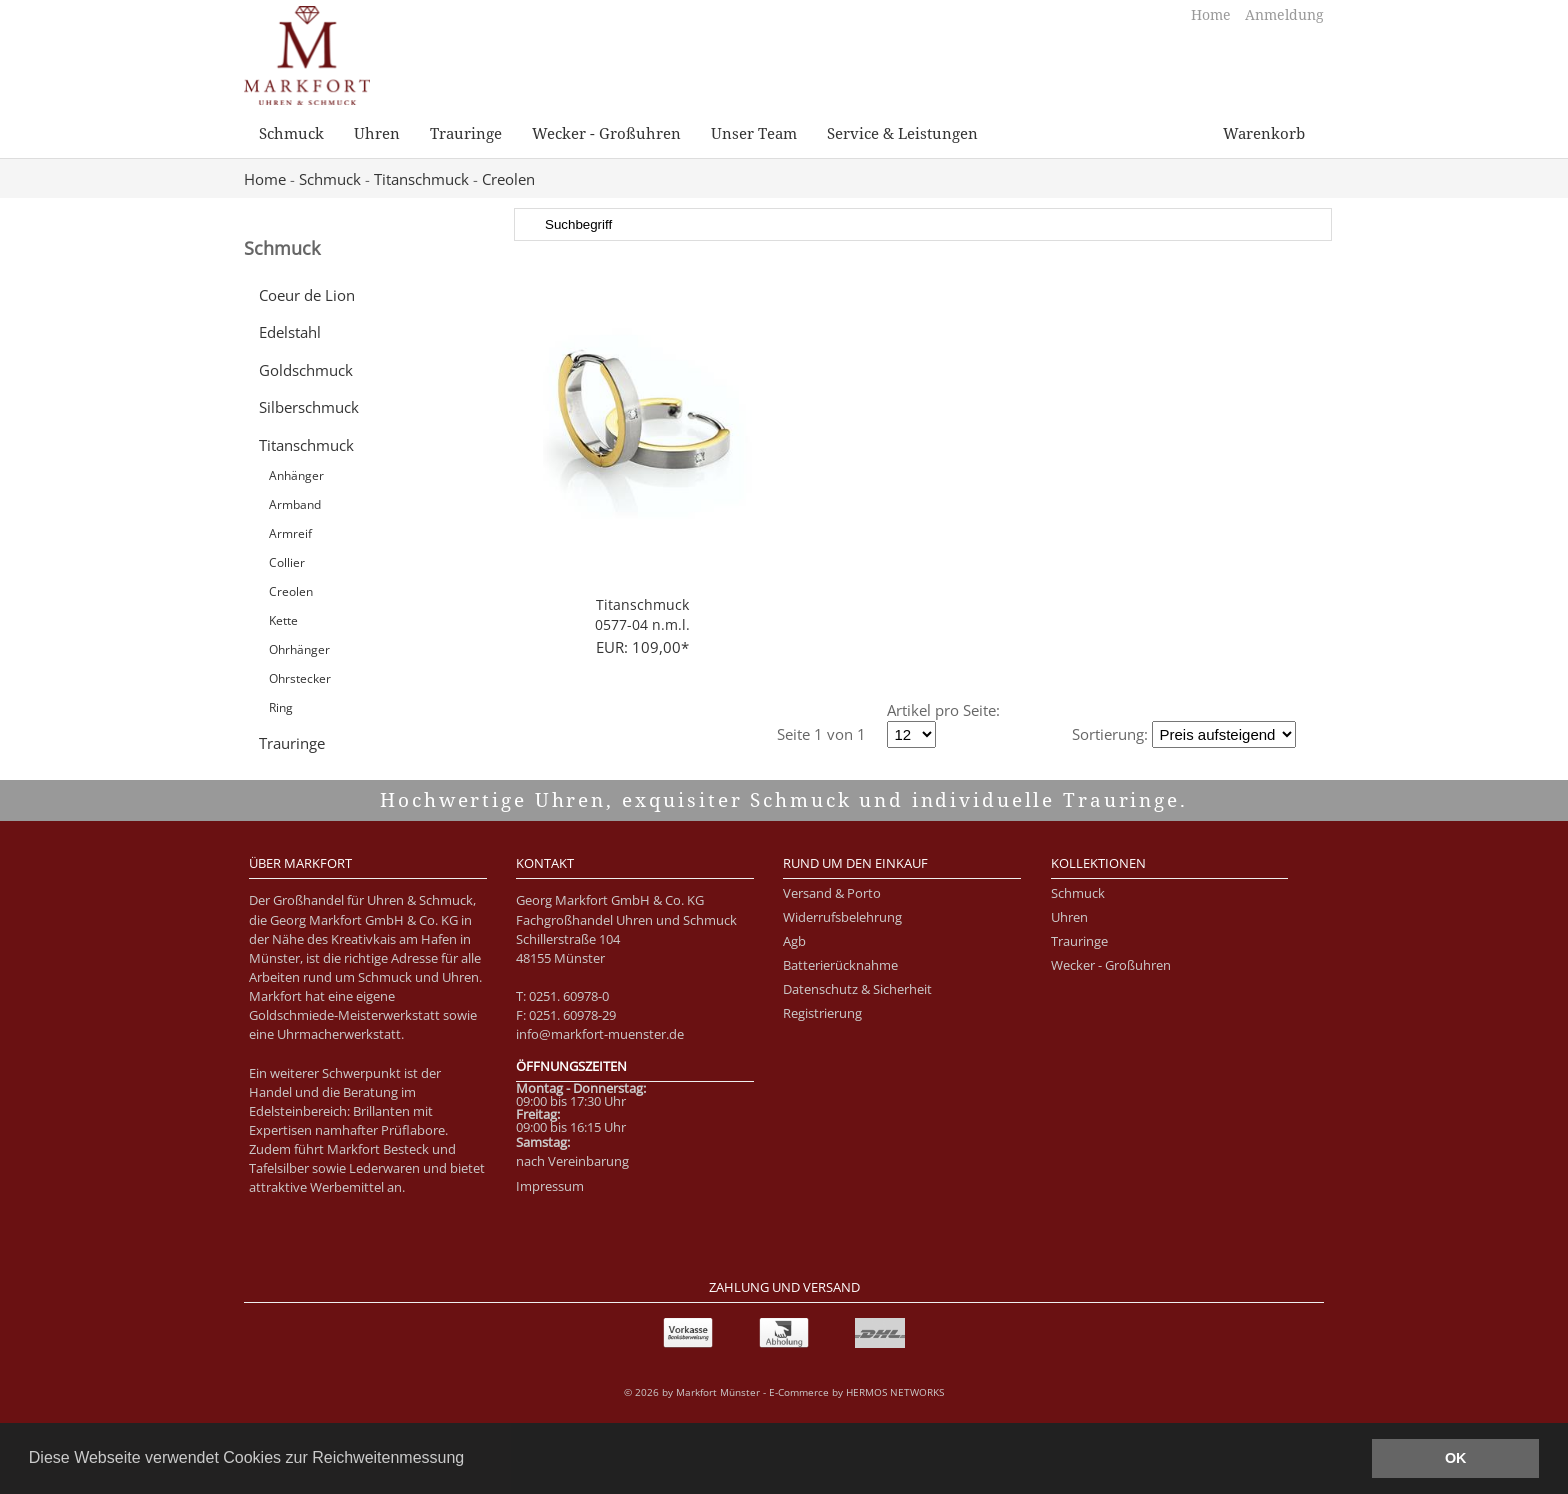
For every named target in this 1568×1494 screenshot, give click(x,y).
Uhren (377, 133)
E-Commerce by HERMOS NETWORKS (856, 1392)
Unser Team (754, 133)
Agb (794, 941)
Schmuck (291, 133)
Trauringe (466, 133)
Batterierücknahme (840, 965)
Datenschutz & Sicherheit (857, 989)
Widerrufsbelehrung (842, 917)
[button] (472, 1460)
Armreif (290, 533)
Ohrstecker (300, 678)
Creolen (508, 179)
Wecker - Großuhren (606, 133)
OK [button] (1456, 1458)
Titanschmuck (421, 179)
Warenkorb (1264, 133)
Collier (287, 562)
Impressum (550, 1186)
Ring (281, 707)
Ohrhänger (299, 649)
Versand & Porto (832, 893)
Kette (283, 620)
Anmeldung (1284, 15)
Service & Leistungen (902, 133)
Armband (295, 504)
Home (1213, 15)
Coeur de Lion (307, 295)
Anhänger (296, 475)
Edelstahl (290, 332)
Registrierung (822, 1013)
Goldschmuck (306, 370)
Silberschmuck (309, 407)
